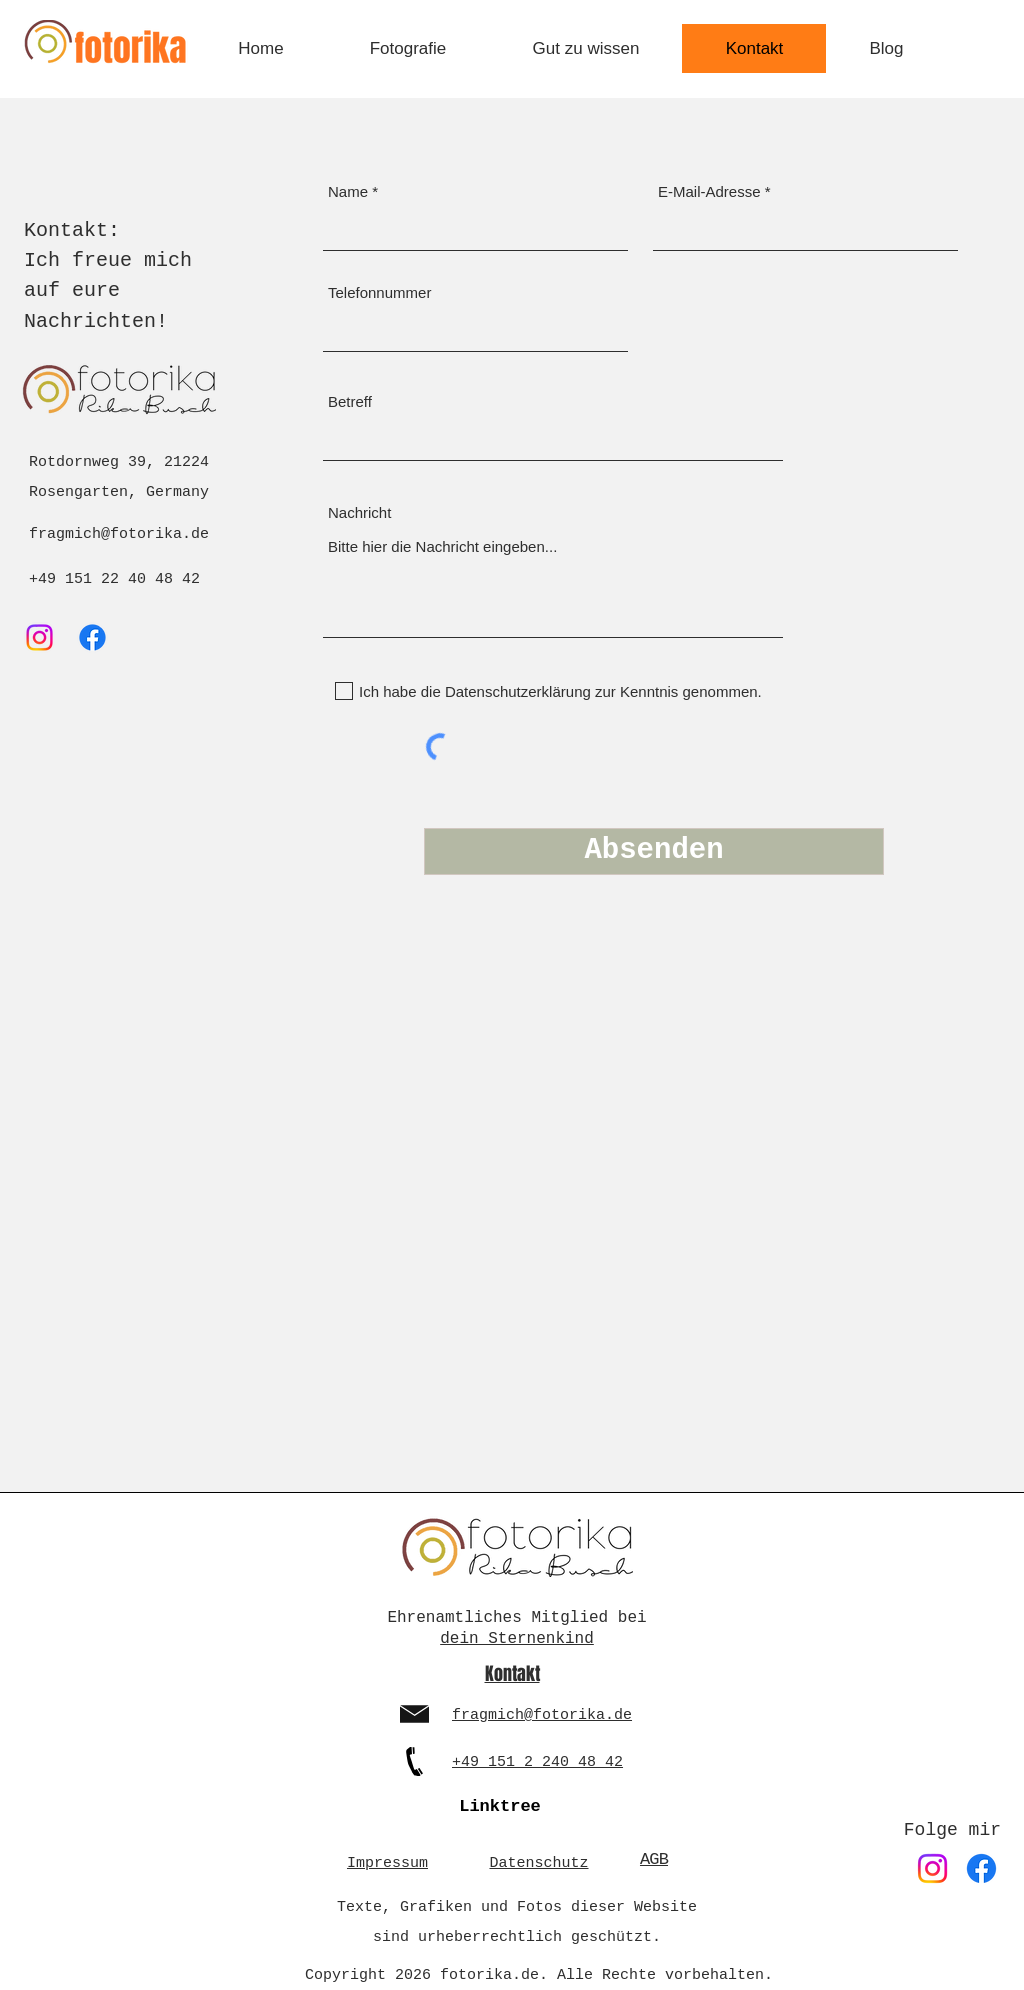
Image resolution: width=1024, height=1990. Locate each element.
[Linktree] (500, 1806)
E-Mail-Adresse (709, 191)
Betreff (350, 401)
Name (348, 191)
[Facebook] (92, 637)
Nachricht (359, 512)
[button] (407, 48)
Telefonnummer (379, 292)
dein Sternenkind (517, 1639)
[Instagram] (39, 637)
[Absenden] (654, 851)
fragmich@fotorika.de (119, 534)
